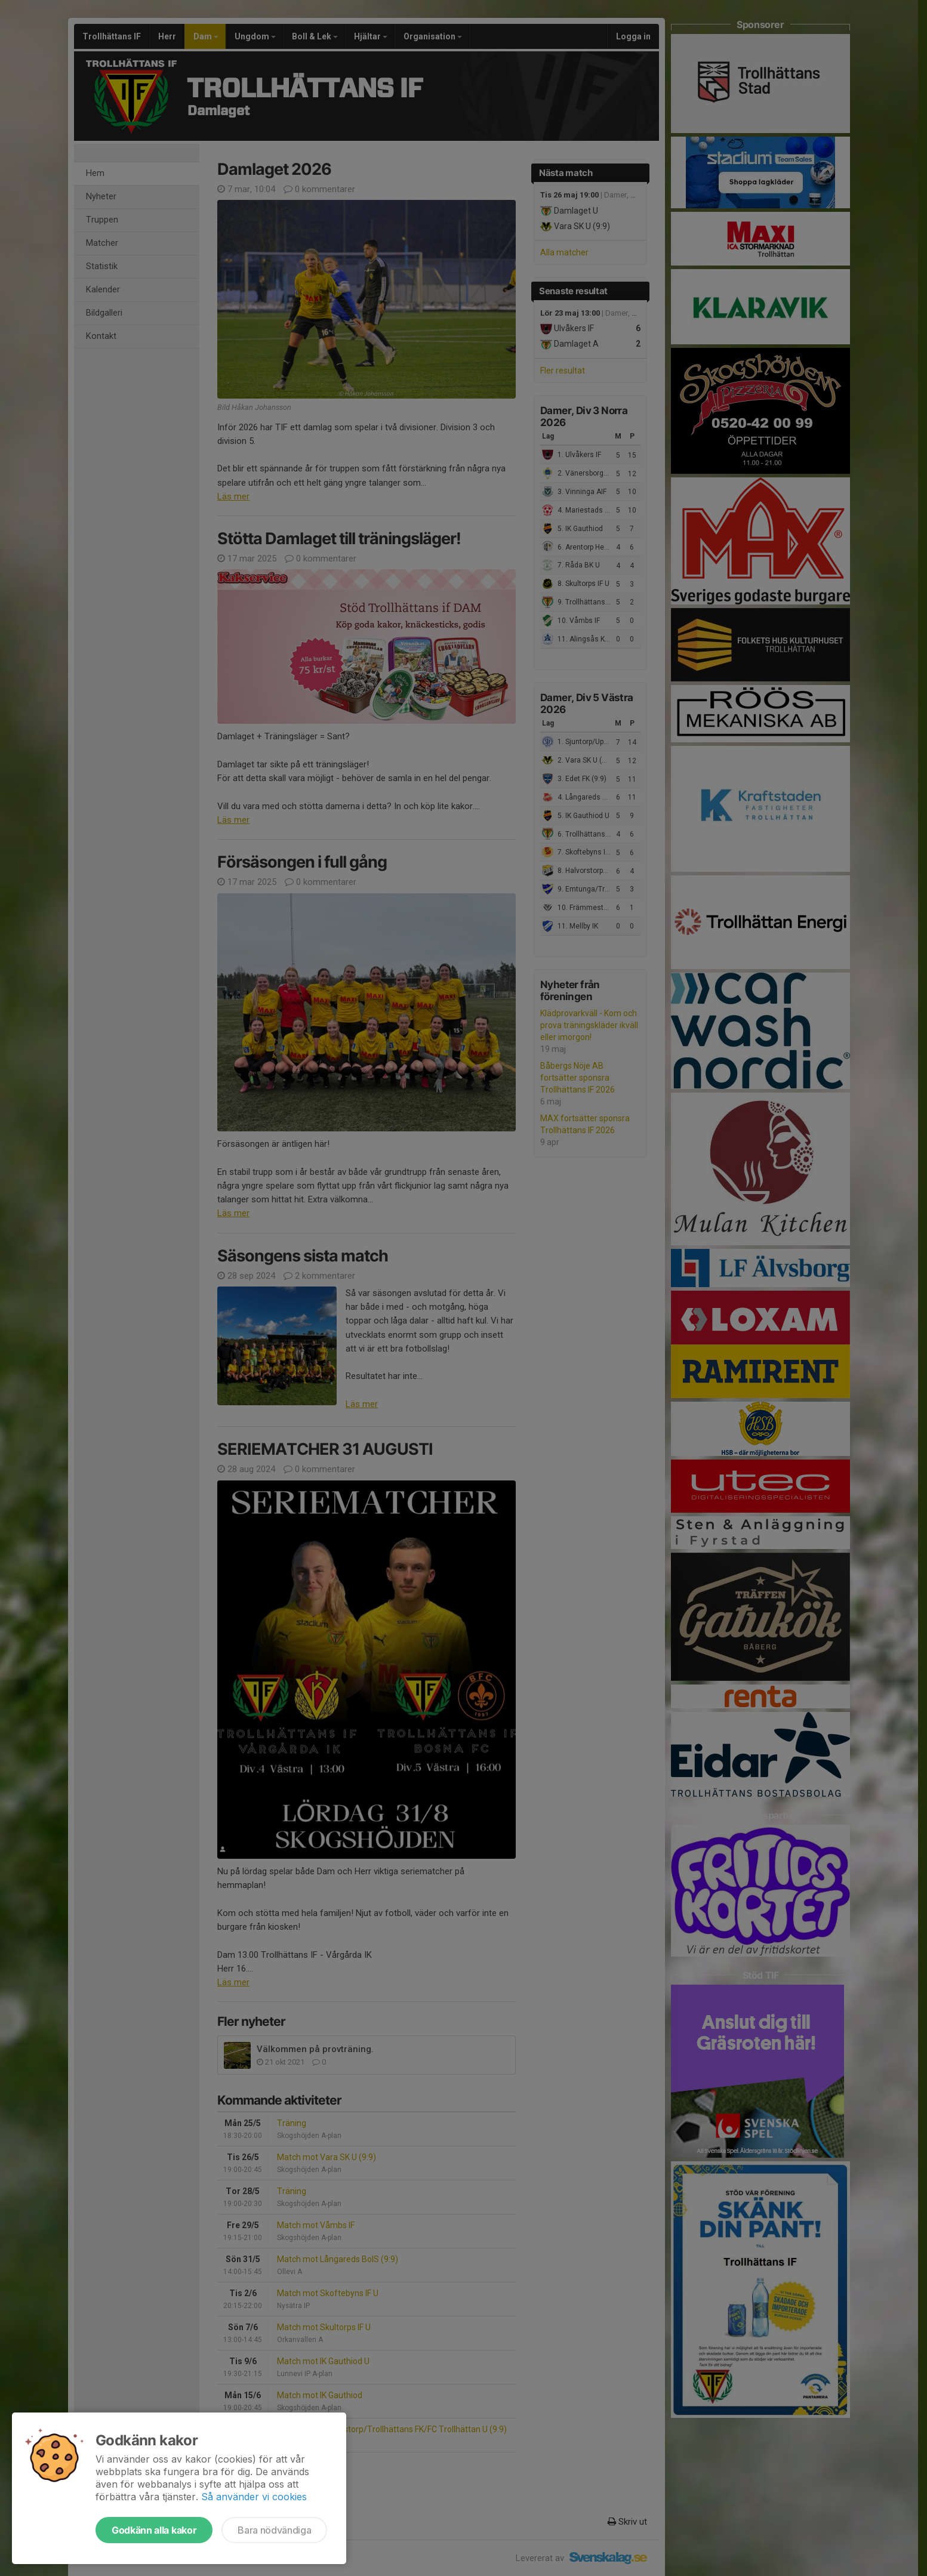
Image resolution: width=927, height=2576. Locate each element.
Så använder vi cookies (254, 2497)
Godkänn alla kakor (154, 2530)
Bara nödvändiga (274, 2530)
